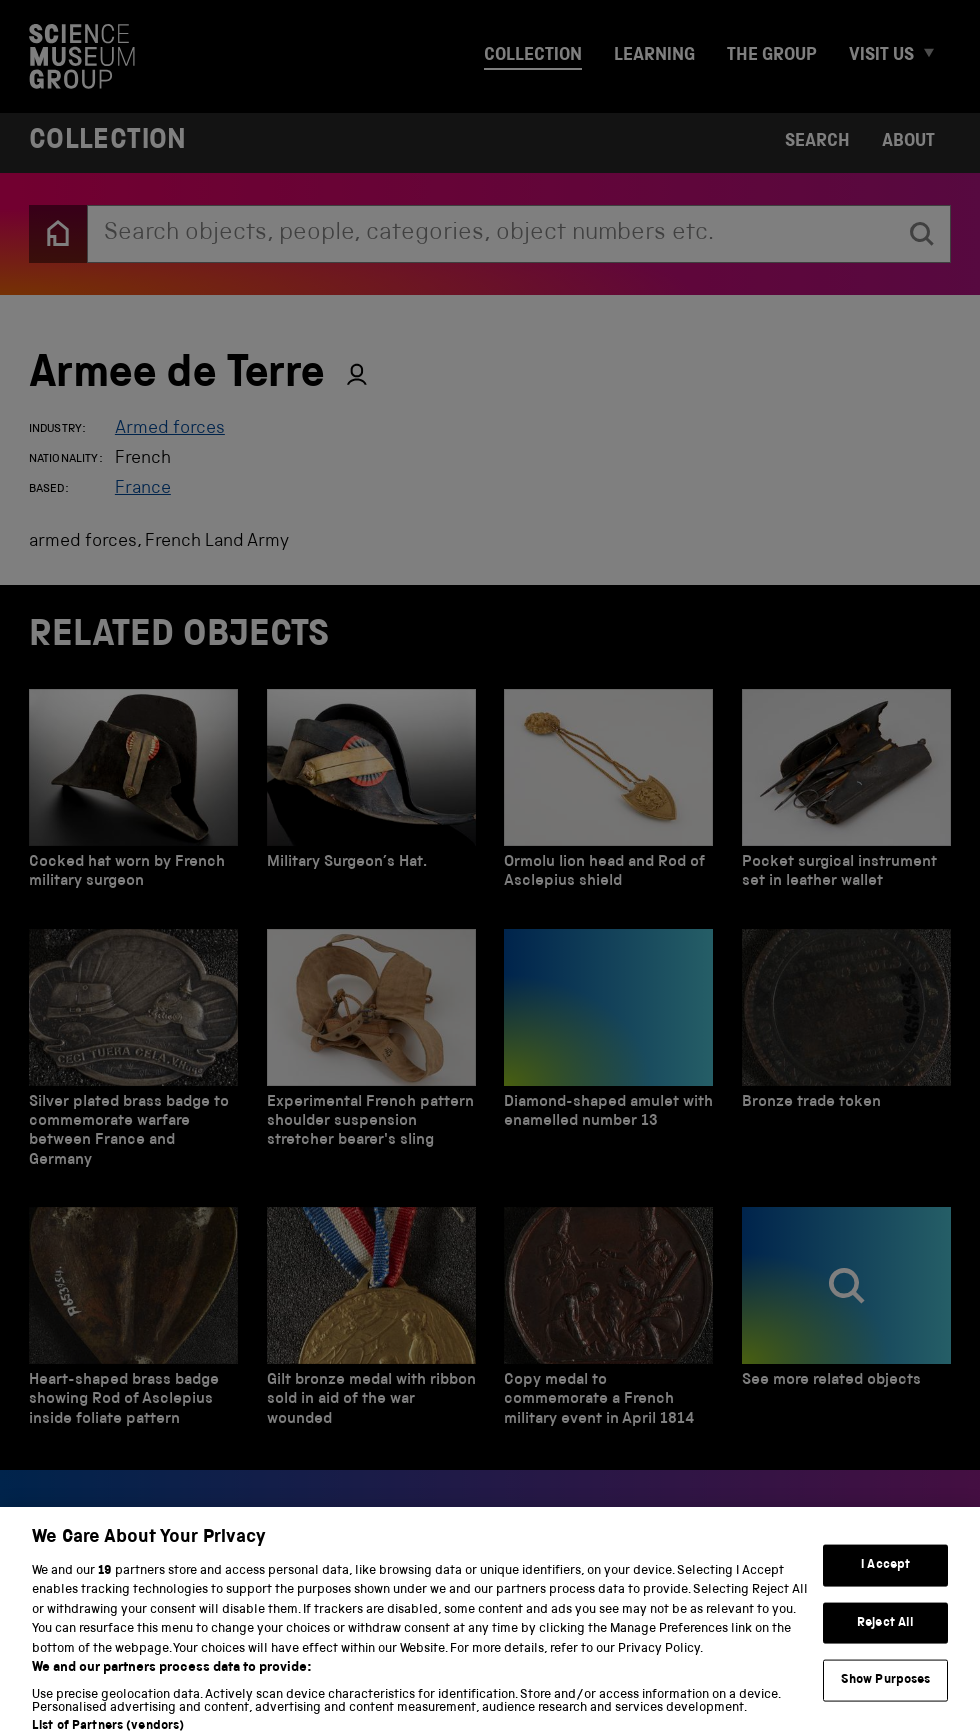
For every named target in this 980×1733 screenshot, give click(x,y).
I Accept (885, 1581)
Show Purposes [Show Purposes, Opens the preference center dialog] (886, 1696)
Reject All (885, 1638)
